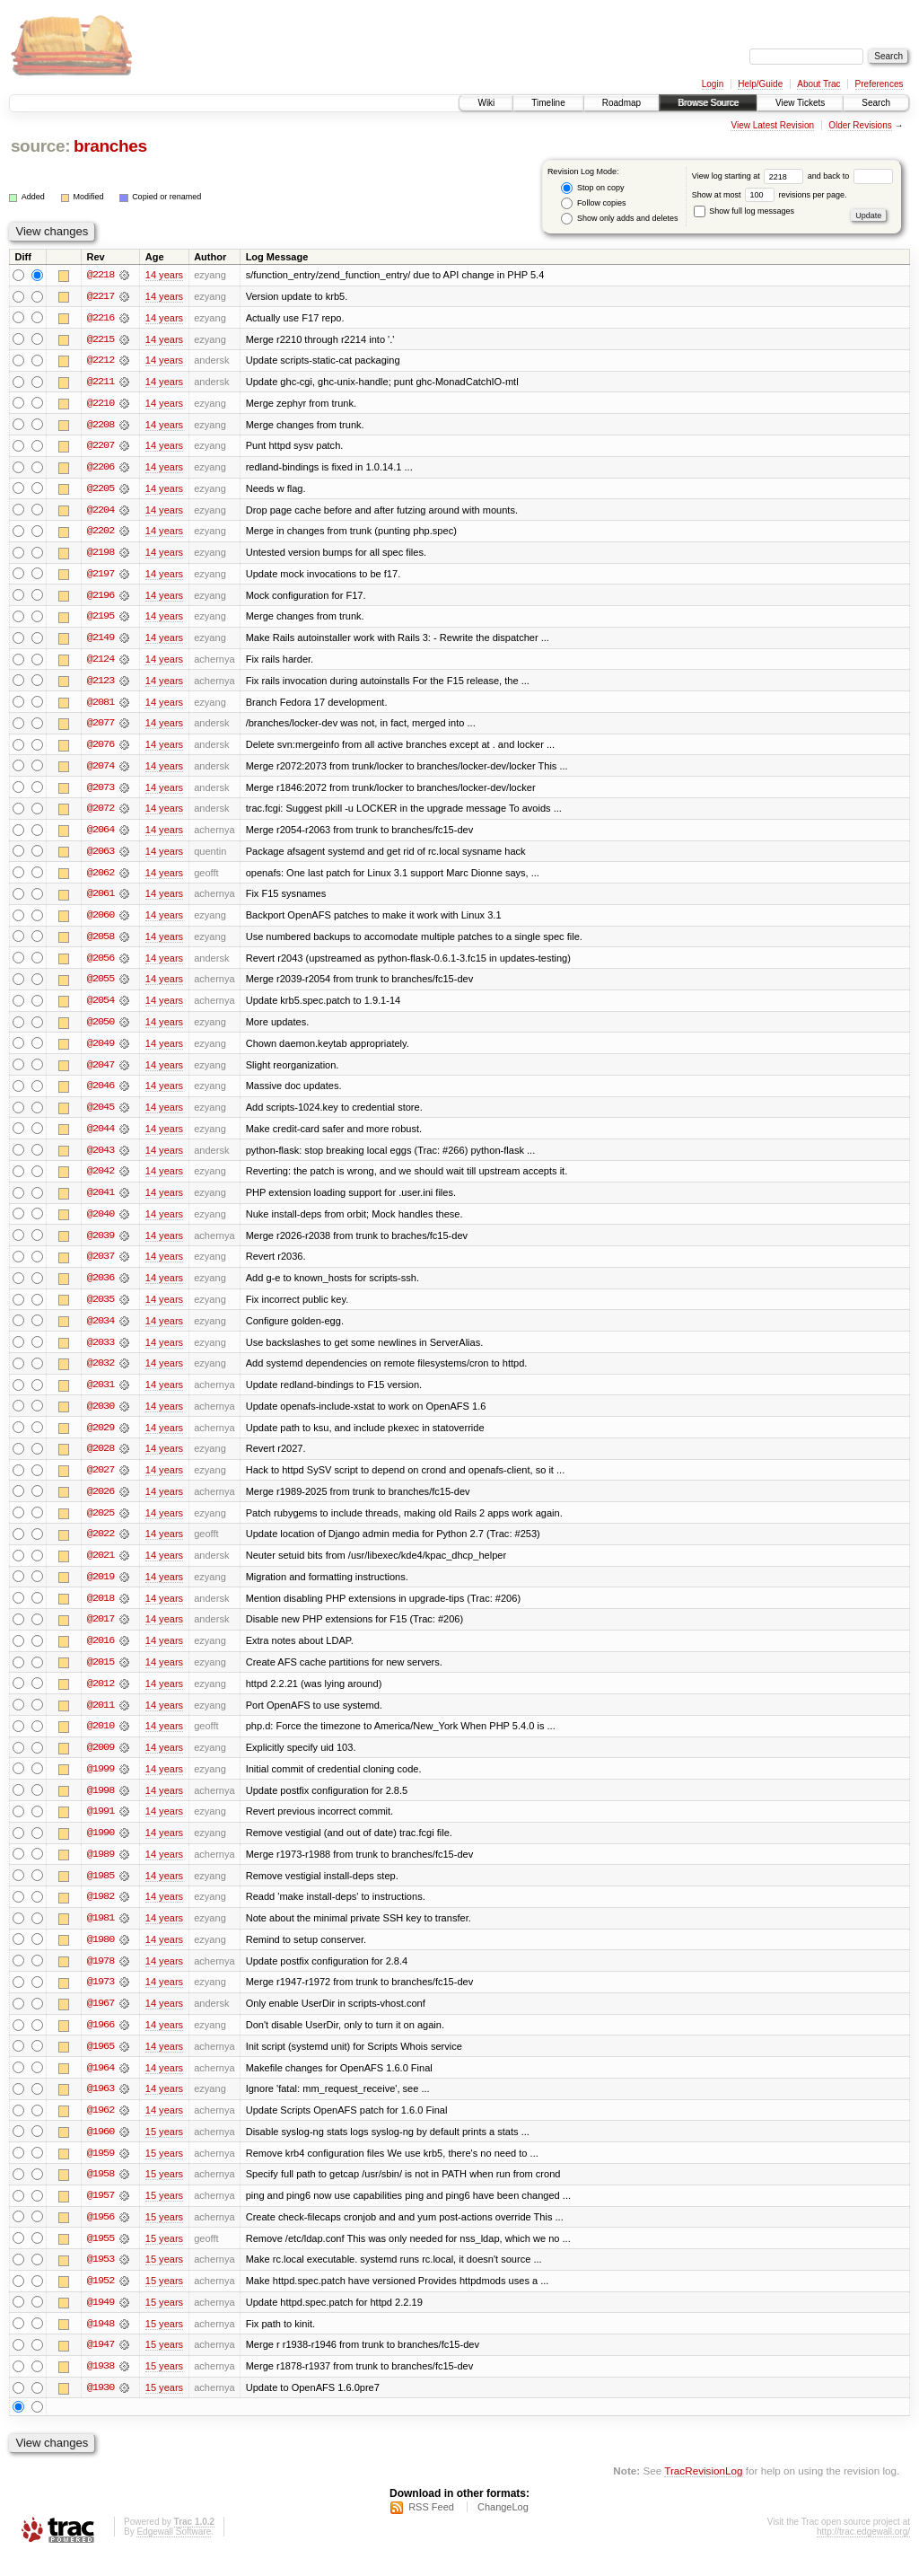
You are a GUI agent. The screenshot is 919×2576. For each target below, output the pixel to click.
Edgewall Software (173, 2552)
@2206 (100, 469)
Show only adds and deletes (619, 218)
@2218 (100, 275)
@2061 (100, 899)
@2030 (100, 1417)
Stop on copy (592, 188)
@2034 (100, 1330)
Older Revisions (860, 125)
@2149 (100, 641)
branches (110, 145)
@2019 (100, 1589)
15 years (164, 2149)
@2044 (100, 1137)
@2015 (100, 1675)
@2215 (100, 339)
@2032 (100, 1374)
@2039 (100, 1244)
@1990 (100, 1848)
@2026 (100, 1503)
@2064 (100, 835)
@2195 (100, 619)
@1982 (100, 1912)
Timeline (548, 103)
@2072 (100, 813)
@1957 (100, 2214)
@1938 (100, 2386)
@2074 (100, 770)
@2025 (100, 1524)
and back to (850, 175)
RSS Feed (431, 2527)
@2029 (100, 1438)
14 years (164, 274)
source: (40, 145)
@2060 (100, 921)
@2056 (100, 964)
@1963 (100, 2106)
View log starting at (750, 175)
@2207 (100, 447)
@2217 (100, 296)
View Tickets (800, 103)
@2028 (100, 1460)
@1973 (100, 1998)
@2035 (100, 1309)
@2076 (100, 749)
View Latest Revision (772, 125)
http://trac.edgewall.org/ (863, 2552)
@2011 (100, 1718)
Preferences (879, 84)
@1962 (100, 2128)
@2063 (100, 856)
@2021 (100, 1568)
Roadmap (621, 103)
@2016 (100, 1654)
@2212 (100, 361)
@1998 (100, 1805)
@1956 (100, 2236)
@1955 (100, 2257)
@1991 (100, 1826)
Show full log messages (744, 211)
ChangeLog (503, 2527)
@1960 (100, 2149)
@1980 (100, 1955)
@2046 (100, 1093)
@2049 (100, 1050)
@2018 (100, 1611)
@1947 (100, 2365)
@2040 (100, 1223)
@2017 (100, 1632)
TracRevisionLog (703, 2491)
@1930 (100, 2408)
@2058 (100, 943)
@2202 (100, 533)
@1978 (100, 1977)
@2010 (100, 1740)
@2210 (100, 404)
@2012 (100, 1697)
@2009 (100, 1761)
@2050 (100, 1029)
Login (712, 84)
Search (876, 103)
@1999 (100, 1783)
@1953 (100, 2279)
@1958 (100, 2192)
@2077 (100, 727)
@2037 (100, 1266)
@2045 (100, 1115)
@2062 (100, 878)
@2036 (100, 1287)
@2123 (100, 684)
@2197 (100, 576)
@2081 (100, 706)
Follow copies (593, 203)
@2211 (100, 382)
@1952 (100, 2300)
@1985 (100, 1891)
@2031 (100, 1395)
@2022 (100, 1546)
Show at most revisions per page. (769, 194)
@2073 (100, 792)
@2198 (100, 555)
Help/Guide (760, 84)
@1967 (100, 2020)
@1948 (100, 2343)
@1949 (100, 2322)
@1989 (100, 1869)
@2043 (100, 1158)
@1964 (100, 2085)
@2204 (100, 512)
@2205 (100, 490)
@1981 (100, 1934)
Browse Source (708, 103)
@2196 (100, 598)
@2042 (100, 1180)
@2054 (100, 1007)
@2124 (100, 662)
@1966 (100, 2042)
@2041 (100, 1201)
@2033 (100, 1352)
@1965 (100, 2063)
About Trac (818, 84)
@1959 (100, 2171)
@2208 (100, 425)
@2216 (100, 318)
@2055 (100, 986)
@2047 (100, 1072)
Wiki (486, 103)
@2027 (100, 1481)
